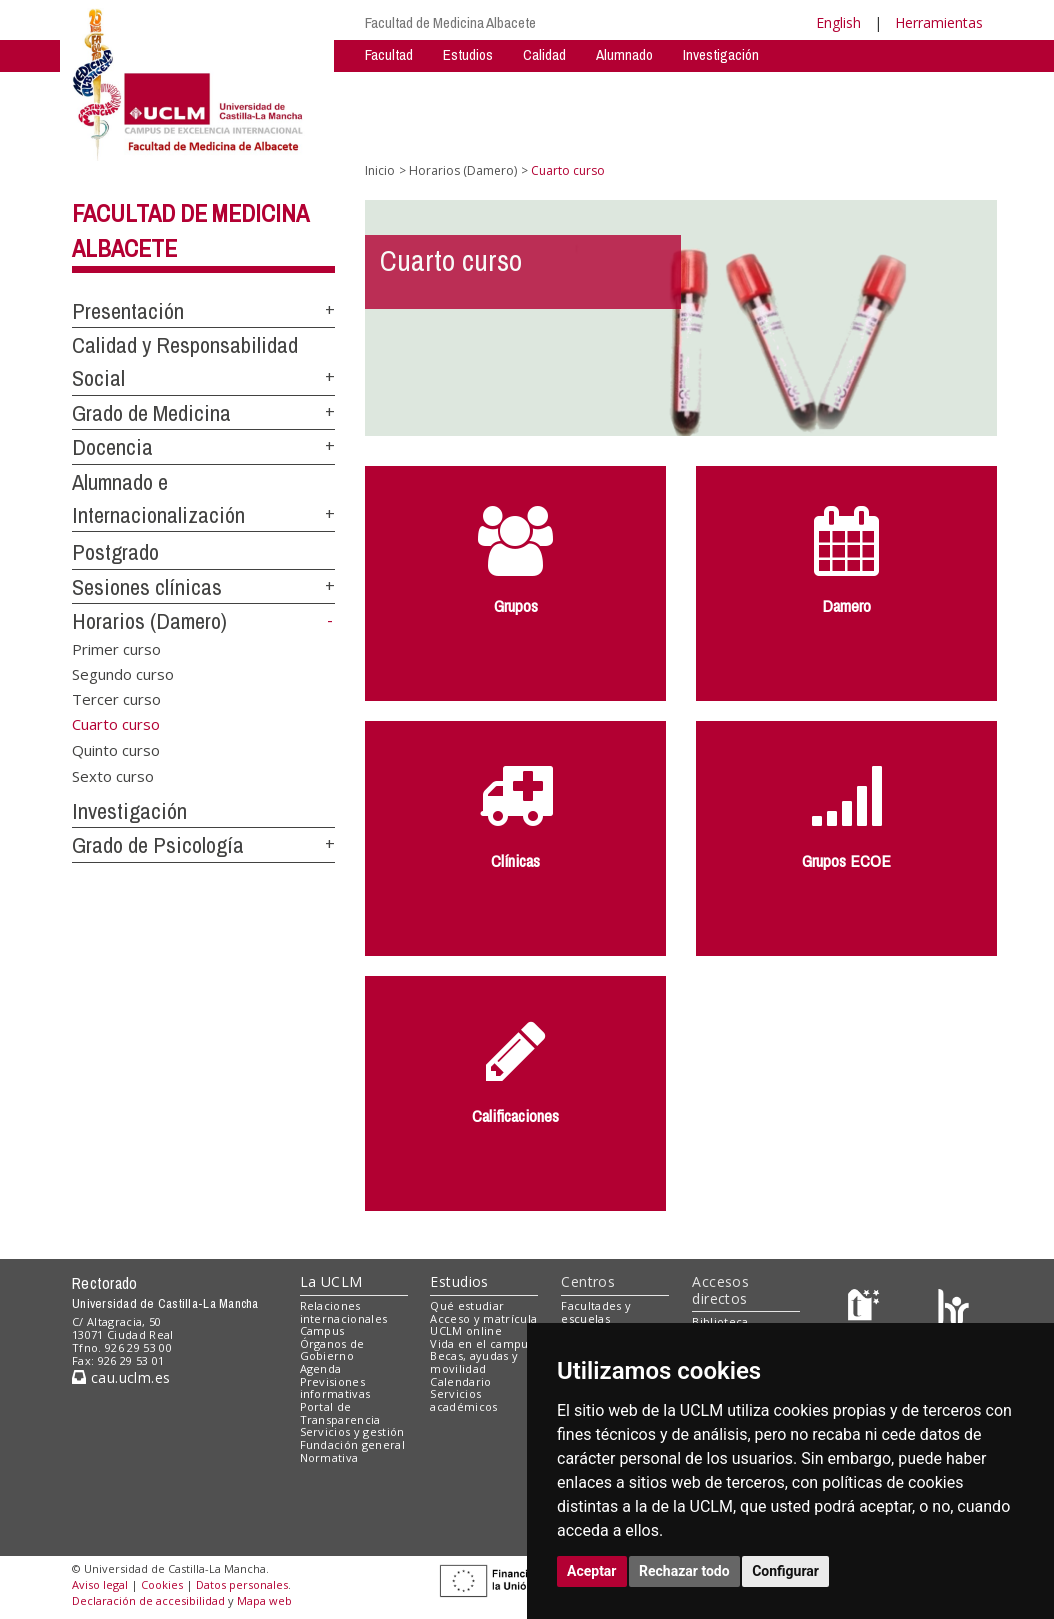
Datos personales (242, 1584)
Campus (322, 1330)
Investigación (721, 54)
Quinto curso (116, 750)
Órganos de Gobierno (332, 1350)
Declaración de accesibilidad (148, 1600)
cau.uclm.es (121, 1377)
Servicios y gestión (352, 1431)
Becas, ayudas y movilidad (474, 1362)
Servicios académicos (463, 1400)
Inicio (380, 170)
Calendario (460, 1381)
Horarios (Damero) (149, 621)
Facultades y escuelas (596, 1312)
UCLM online (466, 1330)
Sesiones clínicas (147, 587)
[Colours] (953, 1309)
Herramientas (939, 22)
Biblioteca (720, 1321)
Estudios (468, 54)
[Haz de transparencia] (866, 1309)
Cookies (162, 1584)
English (838, 22)
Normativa (329, 1457)
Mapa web (264, 1600)
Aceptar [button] (592, 1571)
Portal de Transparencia (340, 1413)
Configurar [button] (785, 1571)
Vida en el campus (482, 1343)
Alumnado (624, 54)
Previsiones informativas (335, 1388)
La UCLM (331, 1281)
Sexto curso (113, 775)
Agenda (321, 1368)
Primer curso (116, 648)
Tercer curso (116, 699)
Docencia (112, 447)
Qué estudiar (467, 1305)
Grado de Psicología (158, 845)
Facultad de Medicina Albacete (450, 22)
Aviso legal (100, 1584)
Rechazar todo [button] (684, 1571)
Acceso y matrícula (483, 1318)
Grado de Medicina (151, 413)
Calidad (544, 54)
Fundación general (353, 1444)
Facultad (389, 54)
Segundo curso (123, 673)
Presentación (128, 311)
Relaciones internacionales (344, 1312)
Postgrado (115, 552)
